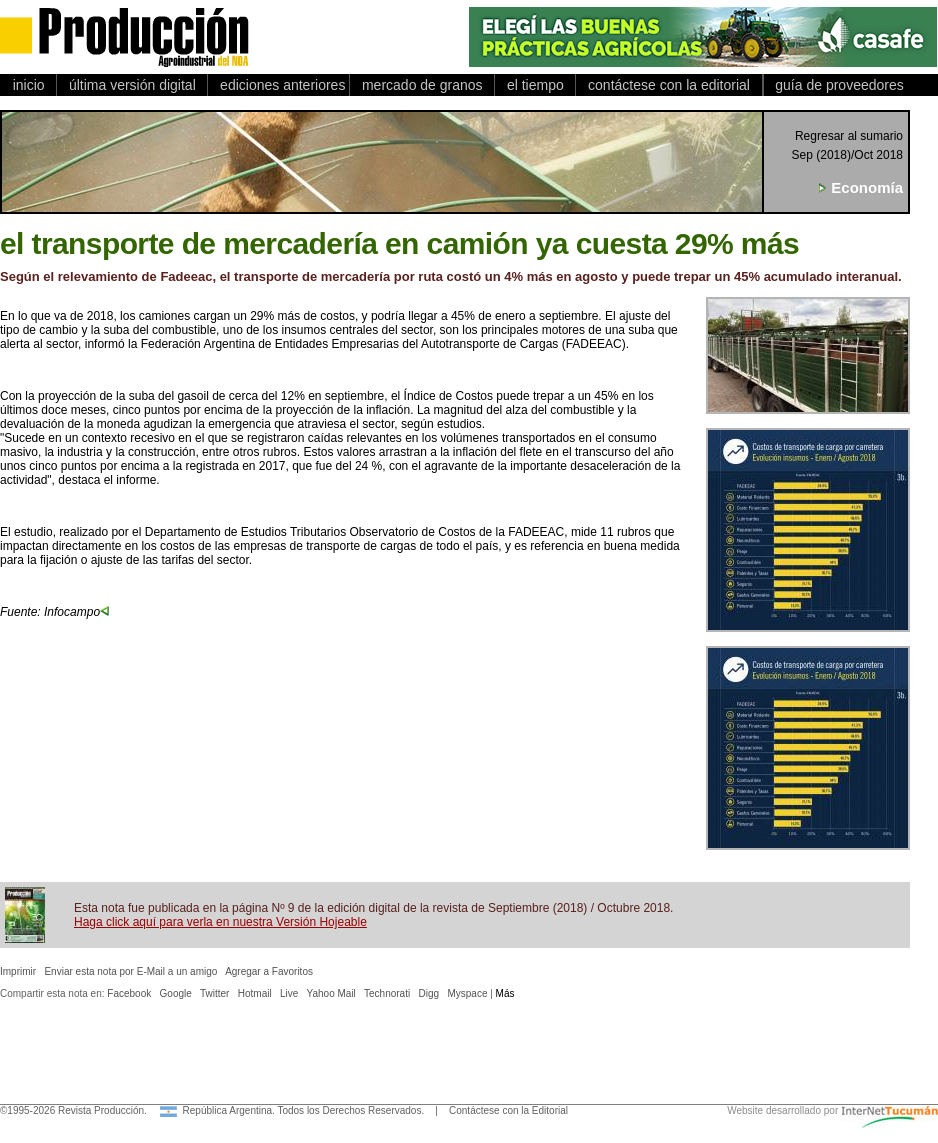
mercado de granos (422, 85)
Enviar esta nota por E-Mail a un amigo (130, 971)
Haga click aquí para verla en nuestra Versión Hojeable (220, 922)
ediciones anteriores (278, 85)
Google (176, 993)
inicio (28, 85)
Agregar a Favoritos (269, 971)
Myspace (467, 993)
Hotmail (255, 993)
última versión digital (132, 85)
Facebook (129, 993)
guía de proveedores (836, 85)
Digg (429, 993)
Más (505, 993)
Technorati (387, 993)
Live (289, 993)
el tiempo (535, 85)
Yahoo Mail (331, 993)
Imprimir (18, 971)
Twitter (214, 993)
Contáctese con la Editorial (508, 1110)
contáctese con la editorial (668, 85)
